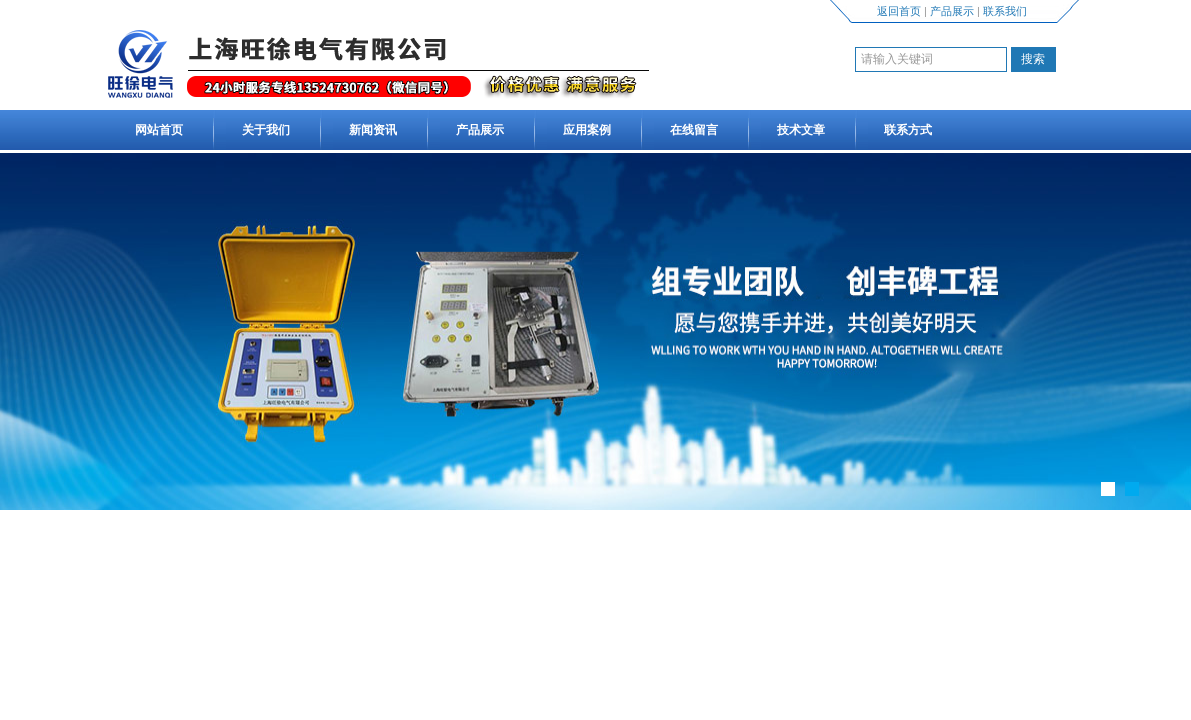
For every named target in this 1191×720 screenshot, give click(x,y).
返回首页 (899, 11)
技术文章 (801, 130)
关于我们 (266, 130)
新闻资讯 (373, 130)
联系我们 (1005, 11)
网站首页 (159, 130)
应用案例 (587, 130)
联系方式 (908, 130)
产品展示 (952, 11)
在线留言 (694, 130)
